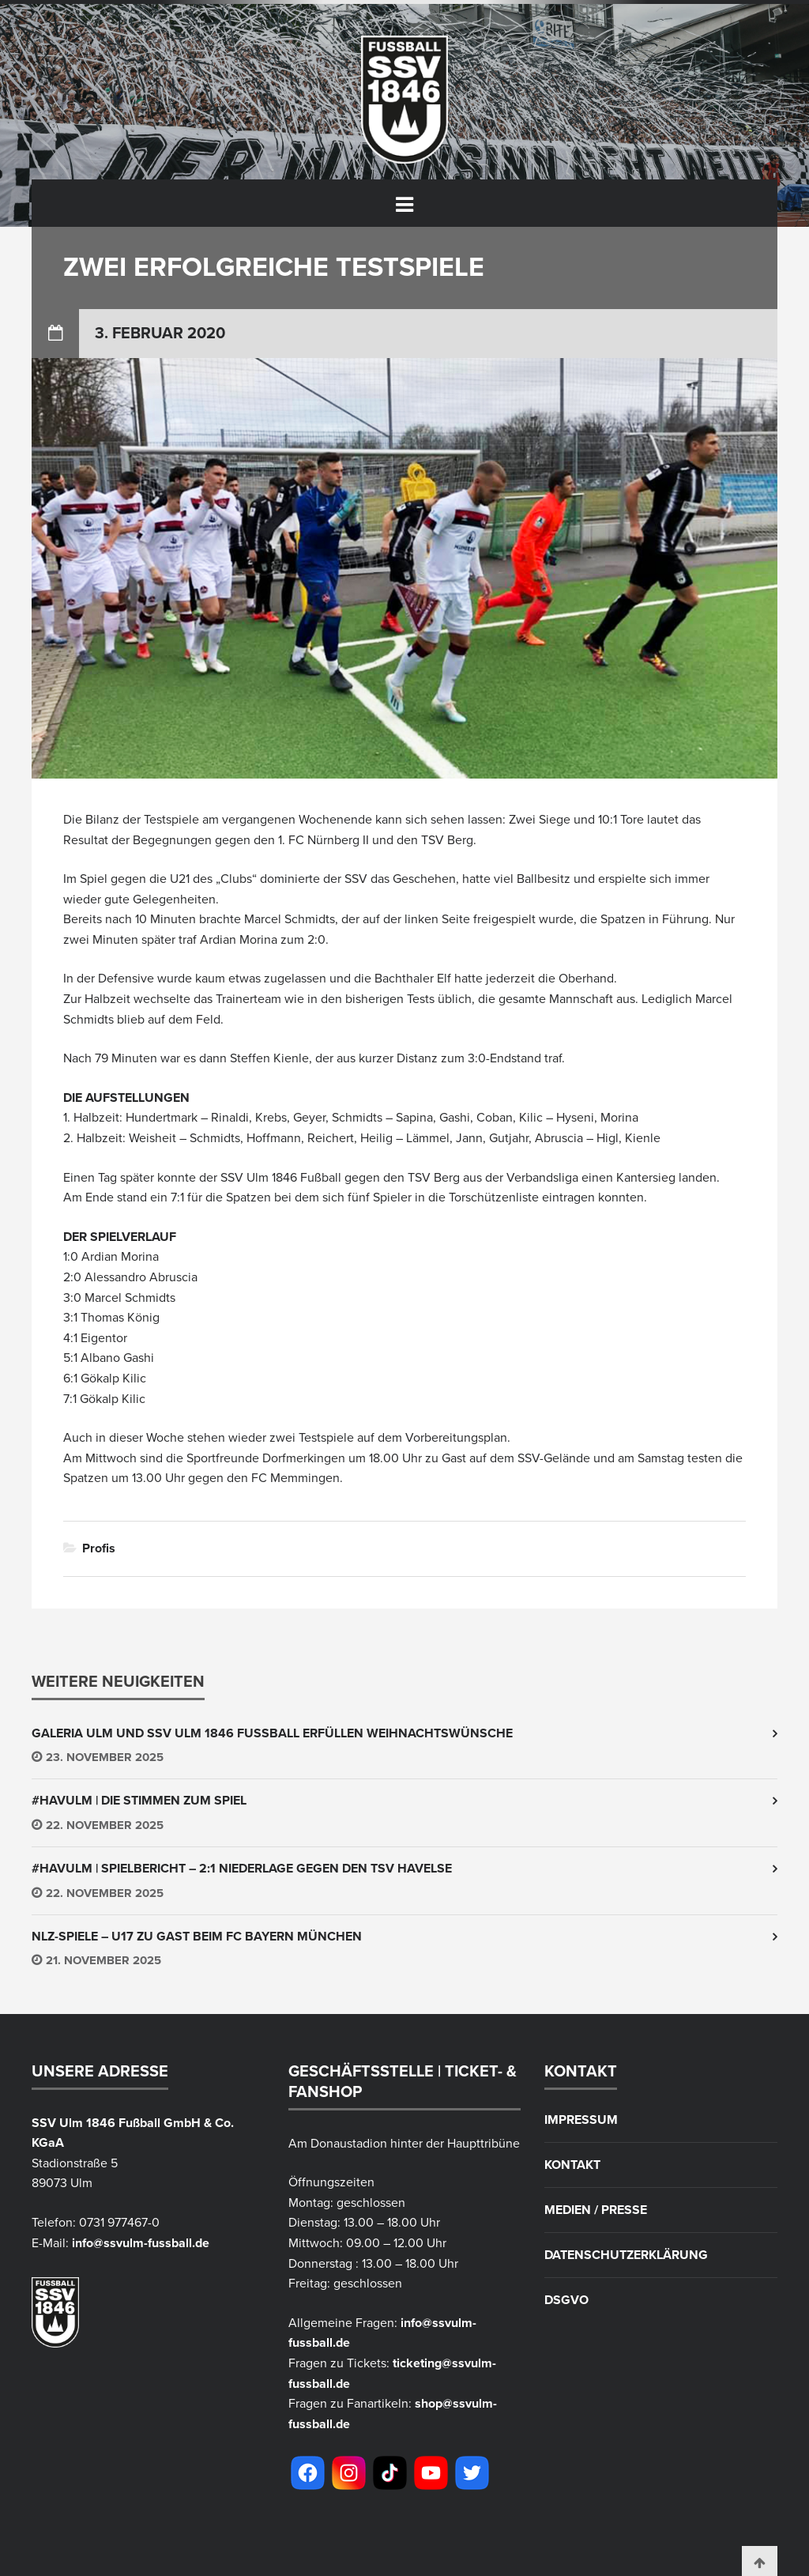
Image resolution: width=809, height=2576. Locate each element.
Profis (98, 1548)
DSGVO (566, 2300)
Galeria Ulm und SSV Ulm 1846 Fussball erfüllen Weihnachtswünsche (272, 1733)
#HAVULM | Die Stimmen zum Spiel (139, 1800)
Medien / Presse (595, 2210)
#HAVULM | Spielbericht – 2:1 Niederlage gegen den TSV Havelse (242, 1868)
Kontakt (572, 2165)
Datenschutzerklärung (626, 2255)
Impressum (581, 2120)
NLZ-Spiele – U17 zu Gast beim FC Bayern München (197, 1936)
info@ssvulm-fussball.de (140, 2243)
